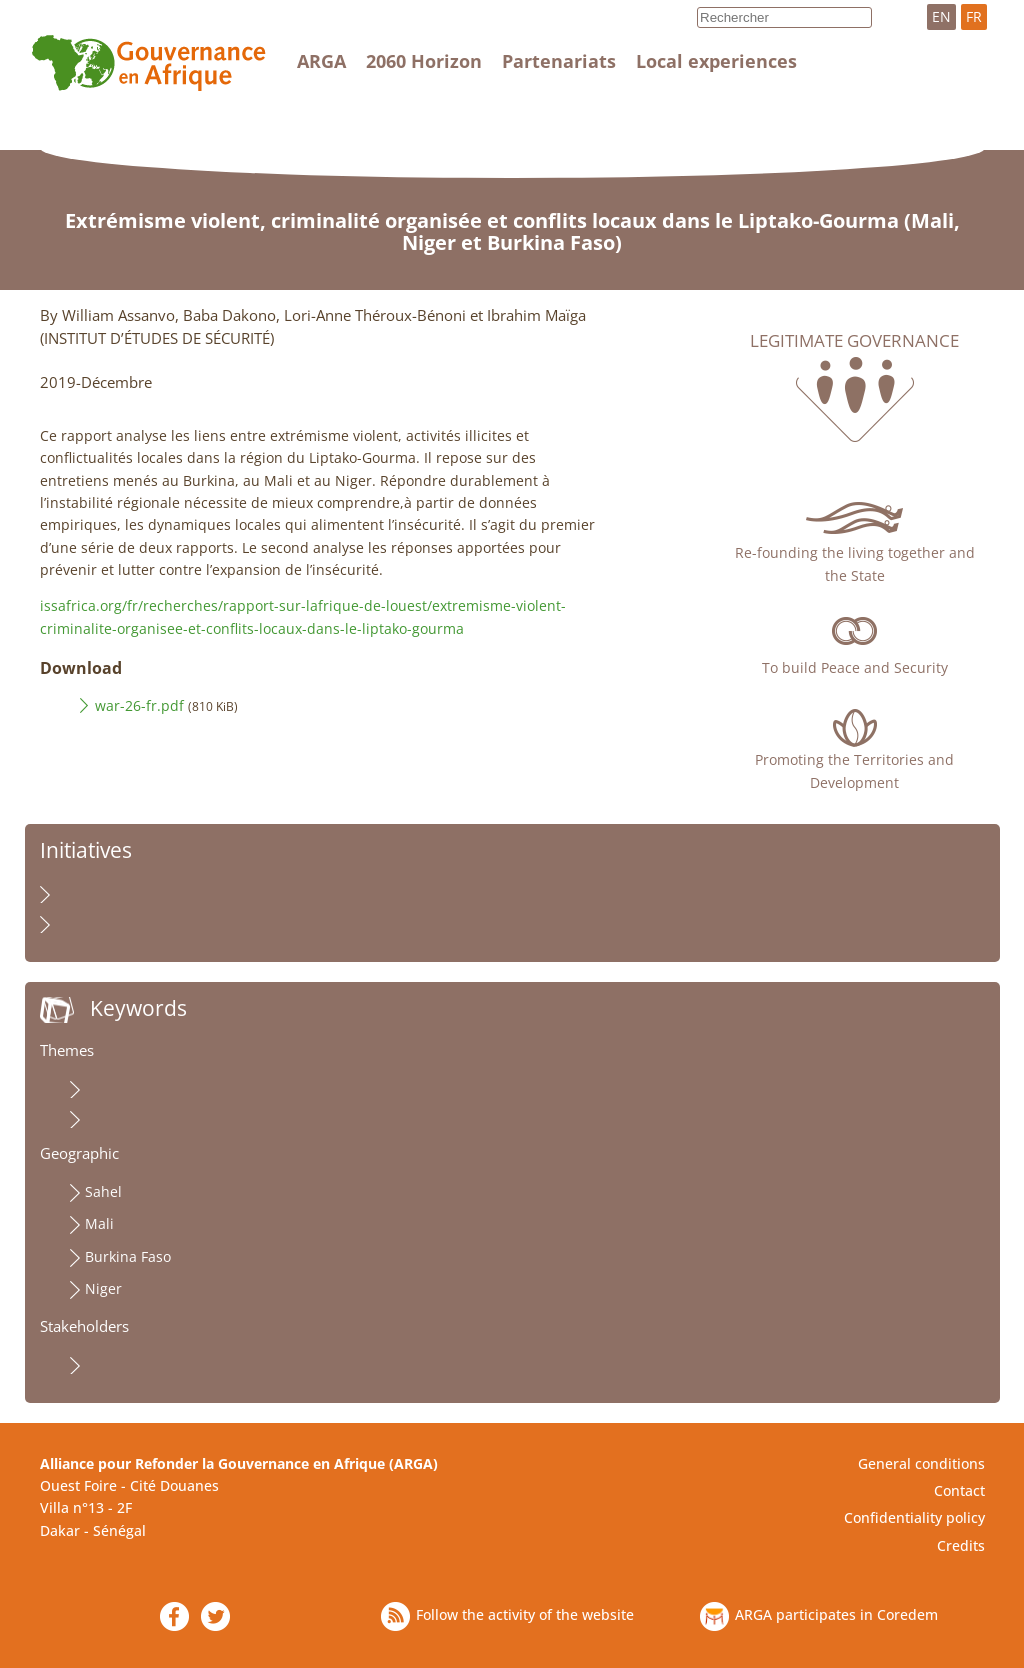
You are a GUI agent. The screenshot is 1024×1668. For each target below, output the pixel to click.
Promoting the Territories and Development (854, 770)
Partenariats (559, 61)
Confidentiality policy (914, 1517)
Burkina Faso (128, 1256)
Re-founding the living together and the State (855, 563)
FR (974, 16)
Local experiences (716, 61)
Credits (961, 1545)
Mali (99, 1223)
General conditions (921, 1463)
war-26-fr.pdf (139, 705)
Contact (959, 1490)
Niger (103, 1288)
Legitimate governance (854, 341)
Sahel (103, 1191)
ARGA (321, 61)
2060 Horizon (424, 61)
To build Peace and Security (855, 667)
